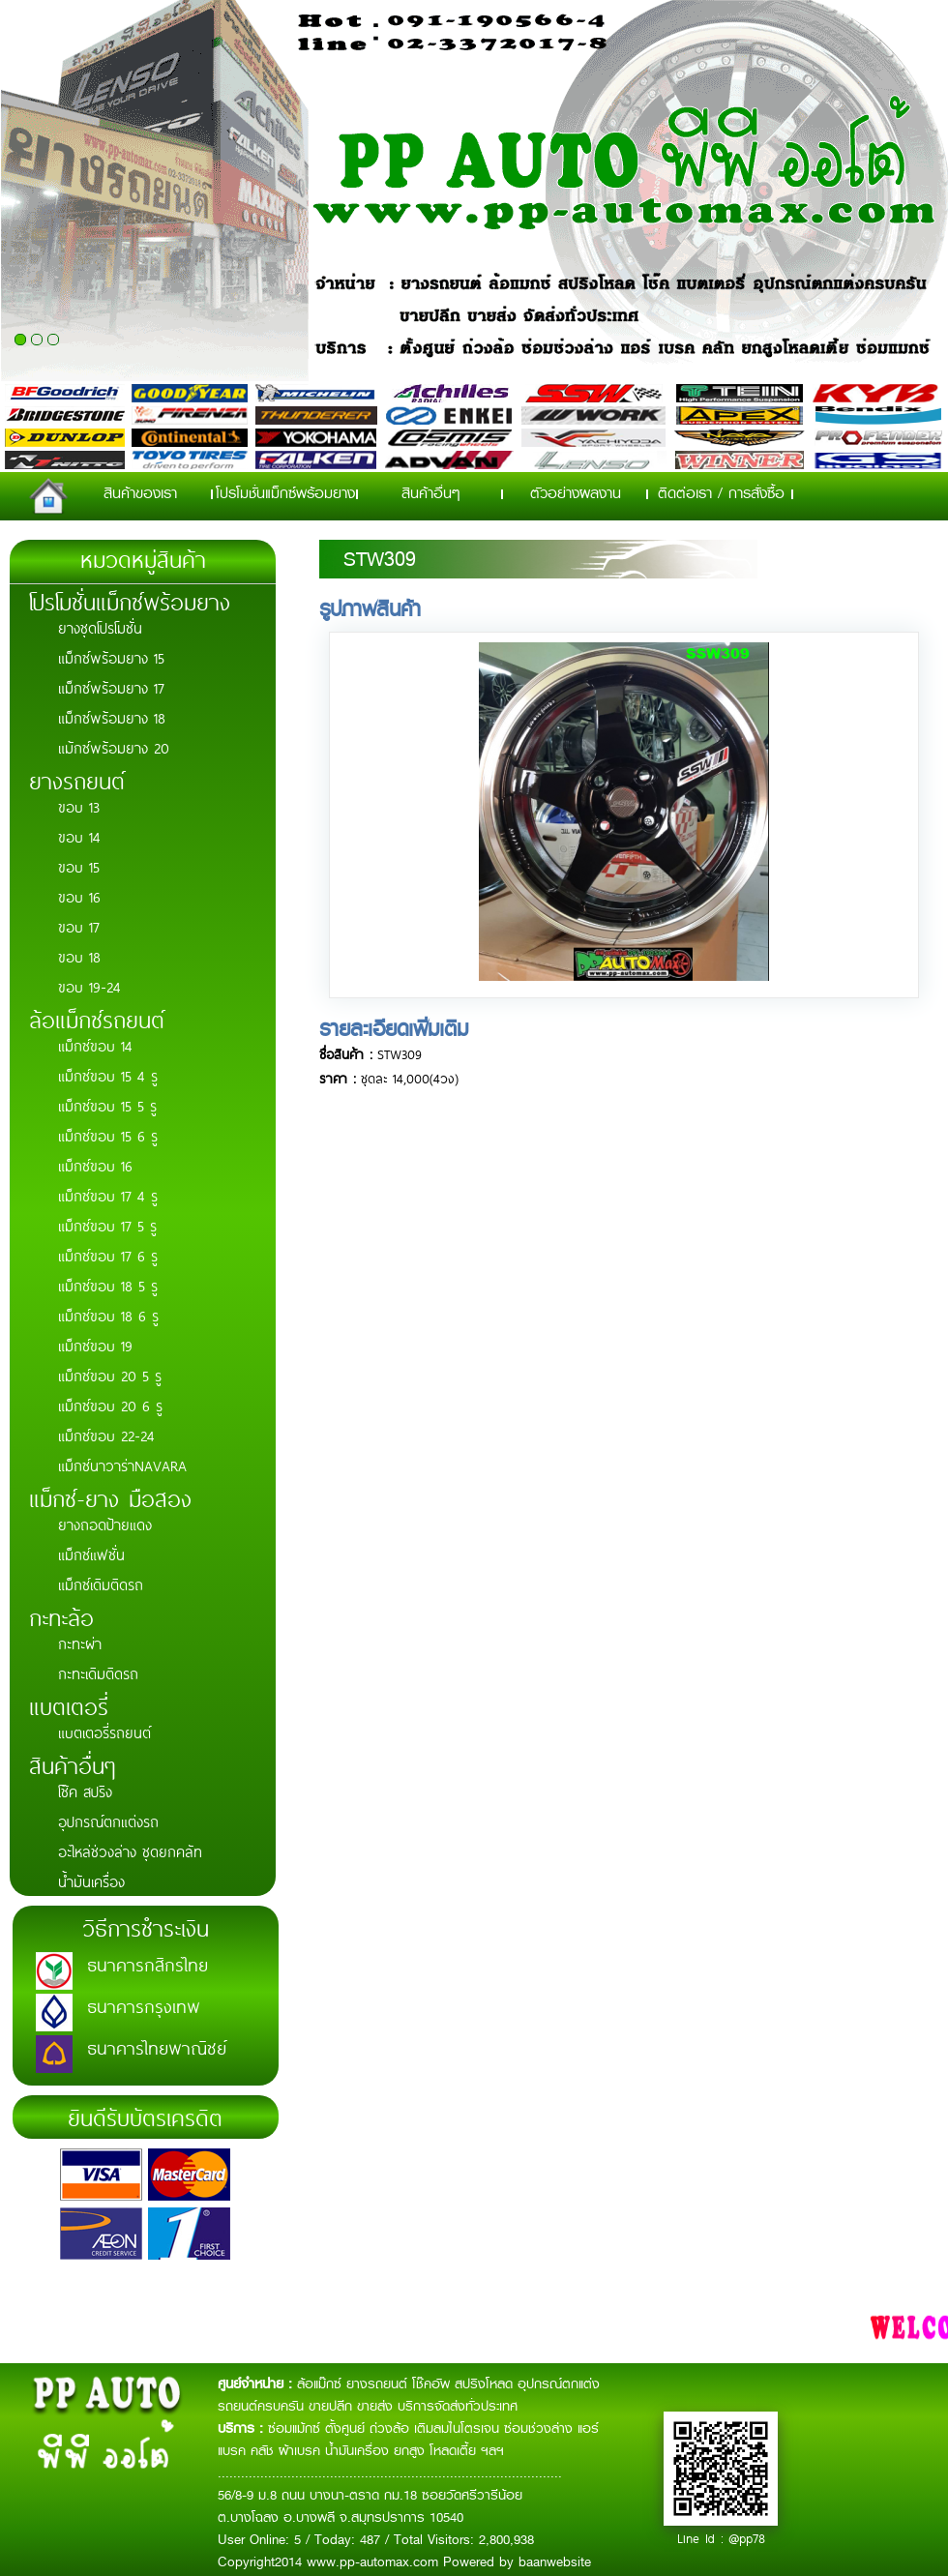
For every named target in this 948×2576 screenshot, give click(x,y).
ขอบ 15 (79, 866)
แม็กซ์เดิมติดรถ (100, 1584)
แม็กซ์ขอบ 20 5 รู (110, 1375)
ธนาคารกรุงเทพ (143, 2005)
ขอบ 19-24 (89, 986)
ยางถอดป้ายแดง (105, 1524)
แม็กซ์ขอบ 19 (95, 1345)
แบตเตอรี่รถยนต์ (104, 1732)
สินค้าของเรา (140, 493)
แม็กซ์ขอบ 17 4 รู (108, 1195)
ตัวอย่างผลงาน (575, 493)
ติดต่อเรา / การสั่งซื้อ (721, 493)
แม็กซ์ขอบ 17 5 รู (107, 1225)
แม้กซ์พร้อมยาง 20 (113, 747)
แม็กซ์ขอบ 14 (95, 1045)
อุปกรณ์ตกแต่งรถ (108, 1821)
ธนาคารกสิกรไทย (147, 1963)
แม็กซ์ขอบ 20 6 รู (110, 1405)
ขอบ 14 (79, 836)
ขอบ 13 (79, 806)
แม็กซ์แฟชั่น (91, 1554)
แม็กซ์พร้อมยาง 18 (111, 717)
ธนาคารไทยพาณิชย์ (156, 2046)
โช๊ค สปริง (85, 1791)
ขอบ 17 (79, 926)
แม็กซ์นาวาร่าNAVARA (122, 1465)
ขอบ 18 (79, 956)
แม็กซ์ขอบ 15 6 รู (108, 1135)
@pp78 (746, 2538)
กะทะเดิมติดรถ (98, 1673)
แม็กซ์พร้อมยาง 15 (111, 657)
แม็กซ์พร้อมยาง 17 (111, 687)
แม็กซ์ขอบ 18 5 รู (108, 1285)
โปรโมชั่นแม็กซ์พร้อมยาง (285, 493)
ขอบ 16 (79, 896)
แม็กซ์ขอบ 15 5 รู (107, 1105)
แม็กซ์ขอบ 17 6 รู (108, 1255)
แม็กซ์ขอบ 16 (95, 1165)
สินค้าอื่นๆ (430, 493)
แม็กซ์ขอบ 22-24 (106, 1435)
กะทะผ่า (80, 1643)
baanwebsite (554, 2561)
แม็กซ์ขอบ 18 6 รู (108, 1315)
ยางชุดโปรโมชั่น (100, 627)
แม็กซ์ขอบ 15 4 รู (108, 1075)
